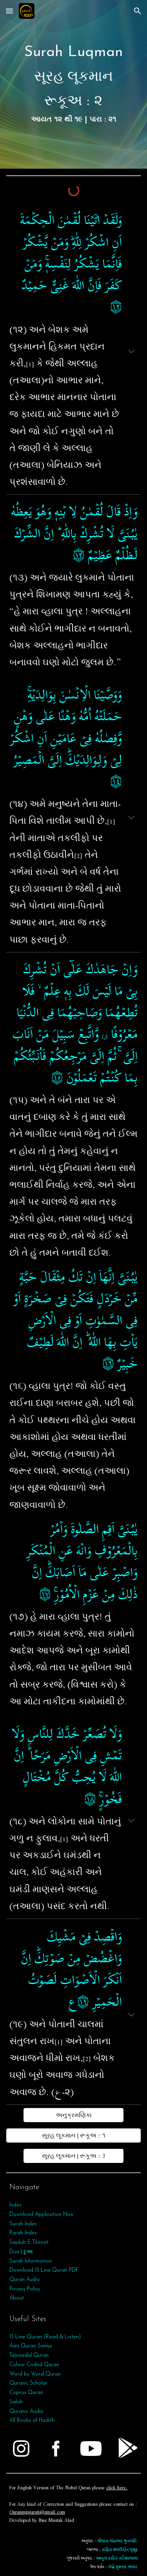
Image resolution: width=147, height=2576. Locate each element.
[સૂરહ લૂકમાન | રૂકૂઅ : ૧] (74, 2135)
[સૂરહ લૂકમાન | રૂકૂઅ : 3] (73, 2155)
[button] (9, 11)
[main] (73, 84)
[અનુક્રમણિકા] (73, 2115)
